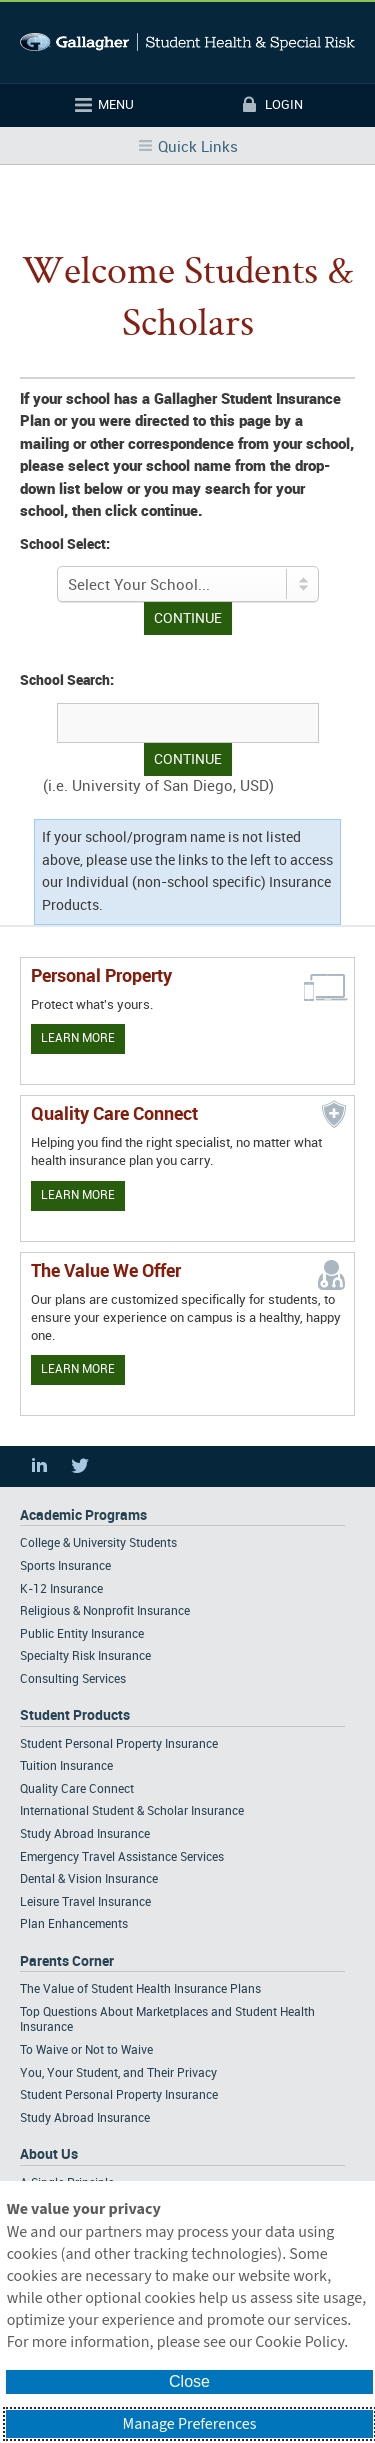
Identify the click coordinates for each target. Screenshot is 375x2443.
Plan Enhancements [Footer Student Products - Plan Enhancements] (74, 1924)
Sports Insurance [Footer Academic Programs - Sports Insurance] (65, 1566)
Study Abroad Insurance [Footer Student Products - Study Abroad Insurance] (85, 1834)
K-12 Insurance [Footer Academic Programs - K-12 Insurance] (61, 1589)
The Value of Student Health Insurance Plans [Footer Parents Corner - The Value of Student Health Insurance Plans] (140, 1989)
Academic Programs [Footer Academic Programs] (83, 1515)
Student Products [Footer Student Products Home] (75, 1715)
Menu (116, 105)
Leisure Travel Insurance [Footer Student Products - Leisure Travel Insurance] (85, 1902)
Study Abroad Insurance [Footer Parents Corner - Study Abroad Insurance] (85, 2118)
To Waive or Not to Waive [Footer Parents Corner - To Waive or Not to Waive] (86, 2050)
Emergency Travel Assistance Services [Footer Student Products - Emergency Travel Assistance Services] (122, 1857)
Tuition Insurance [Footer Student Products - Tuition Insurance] (66, 1766)
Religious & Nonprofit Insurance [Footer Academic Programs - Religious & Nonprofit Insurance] (105, 1611)
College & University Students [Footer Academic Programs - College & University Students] (98, 1543)
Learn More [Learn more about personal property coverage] (78, 1038)
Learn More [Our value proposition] (78, 1369)
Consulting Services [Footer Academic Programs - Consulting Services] (73, 1679)
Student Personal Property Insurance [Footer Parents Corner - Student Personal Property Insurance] (119, 2095)
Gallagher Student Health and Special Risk (187, 42)
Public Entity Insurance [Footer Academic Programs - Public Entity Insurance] (82, 1634)
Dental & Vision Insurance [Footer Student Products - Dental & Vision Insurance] (89, 1879)
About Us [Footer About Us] (49, 2154)
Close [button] (189, 2381)
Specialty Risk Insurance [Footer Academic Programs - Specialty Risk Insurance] (85, 1656)
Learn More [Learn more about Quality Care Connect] (78, 1195)
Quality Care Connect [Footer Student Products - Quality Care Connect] (77, 1789)
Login (284, 105)
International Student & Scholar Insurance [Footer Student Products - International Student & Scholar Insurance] (132, 1811)
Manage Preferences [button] (190, 2424)
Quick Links (198, 148)
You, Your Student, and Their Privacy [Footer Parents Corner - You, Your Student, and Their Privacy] (118, 2073)
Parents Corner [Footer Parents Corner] (67, 1961)
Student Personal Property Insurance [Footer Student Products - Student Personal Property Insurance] (119, 1744)
